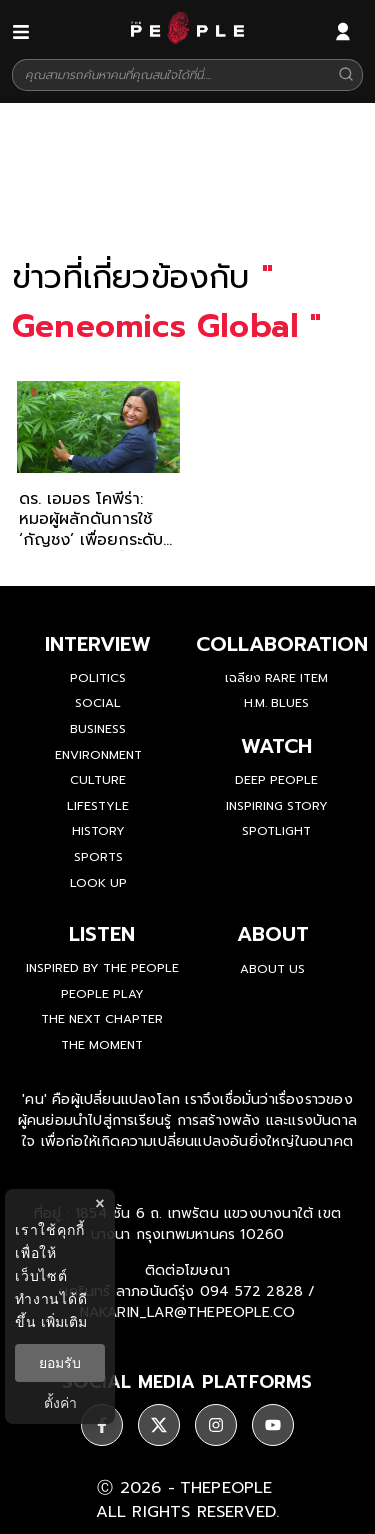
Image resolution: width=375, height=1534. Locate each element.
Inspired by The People (102, 968)
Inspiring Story (277, 806)
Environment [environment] (98, 755)
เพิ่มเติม (64, 1322)
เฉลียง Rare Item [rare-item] (276, 678)
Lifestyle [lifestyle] (98, 806)
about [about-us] (273, 934)
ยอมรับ (60, 1363)
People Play (102, 994)
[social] (102, 1425)
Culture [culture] (98, 780)
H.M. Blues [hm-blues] (276, 703)
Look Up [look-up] (98, 883)
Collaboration (282, 644)
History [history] (98, 831)
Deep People (276, 780)
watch (276, 746)
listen (102, 934)
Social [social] (98, 703)
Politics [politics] (98, 678)
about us (272, 969)
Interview (98, 644)
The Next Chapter (102, 1019)
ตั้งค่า (60, 1403)
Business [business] (98, 729)
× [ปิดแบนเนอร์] (99, 1203)
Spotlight (276, 831)
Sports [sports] (98, 857)
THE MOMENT (102, 1045)
